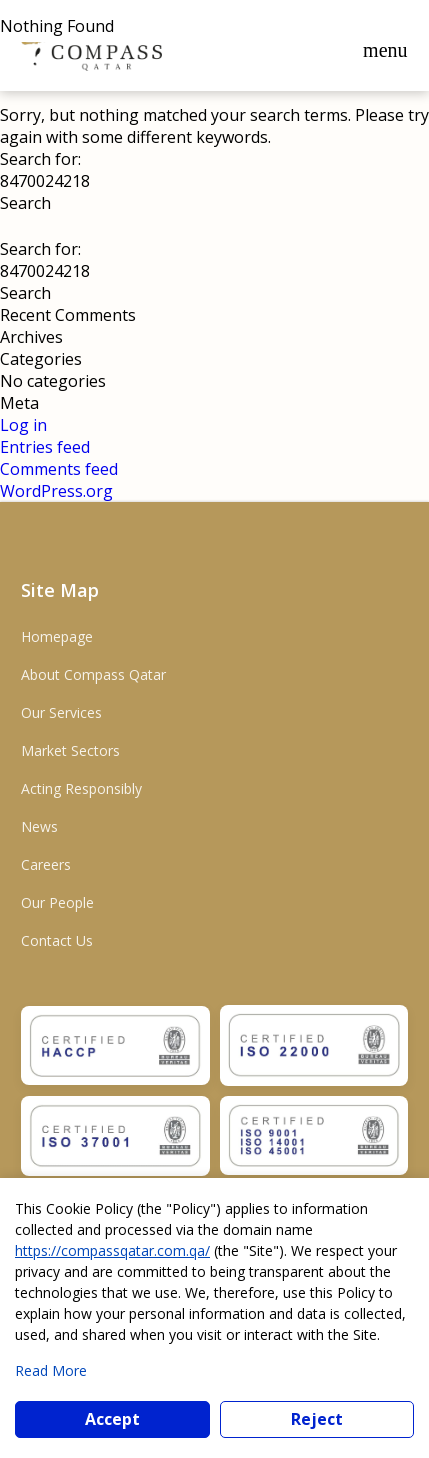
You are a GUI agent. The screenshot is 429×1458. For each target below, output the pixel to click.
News (39, 826)
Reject (317, 1419)
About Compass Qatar (93, 674)
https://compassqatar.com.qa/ (112, 1250)
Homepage (57, 636)
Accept (112, 1419)
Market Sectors (70, 750)
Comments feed (59, 469)
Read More (51, 1370)
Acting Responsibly (81, 788)
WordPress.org (56, 491)
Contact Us (57, 940)
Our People (57, 902)
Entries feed (45, 447)
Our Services (61, 712)
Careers (46, 864)
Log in (23, 425)
